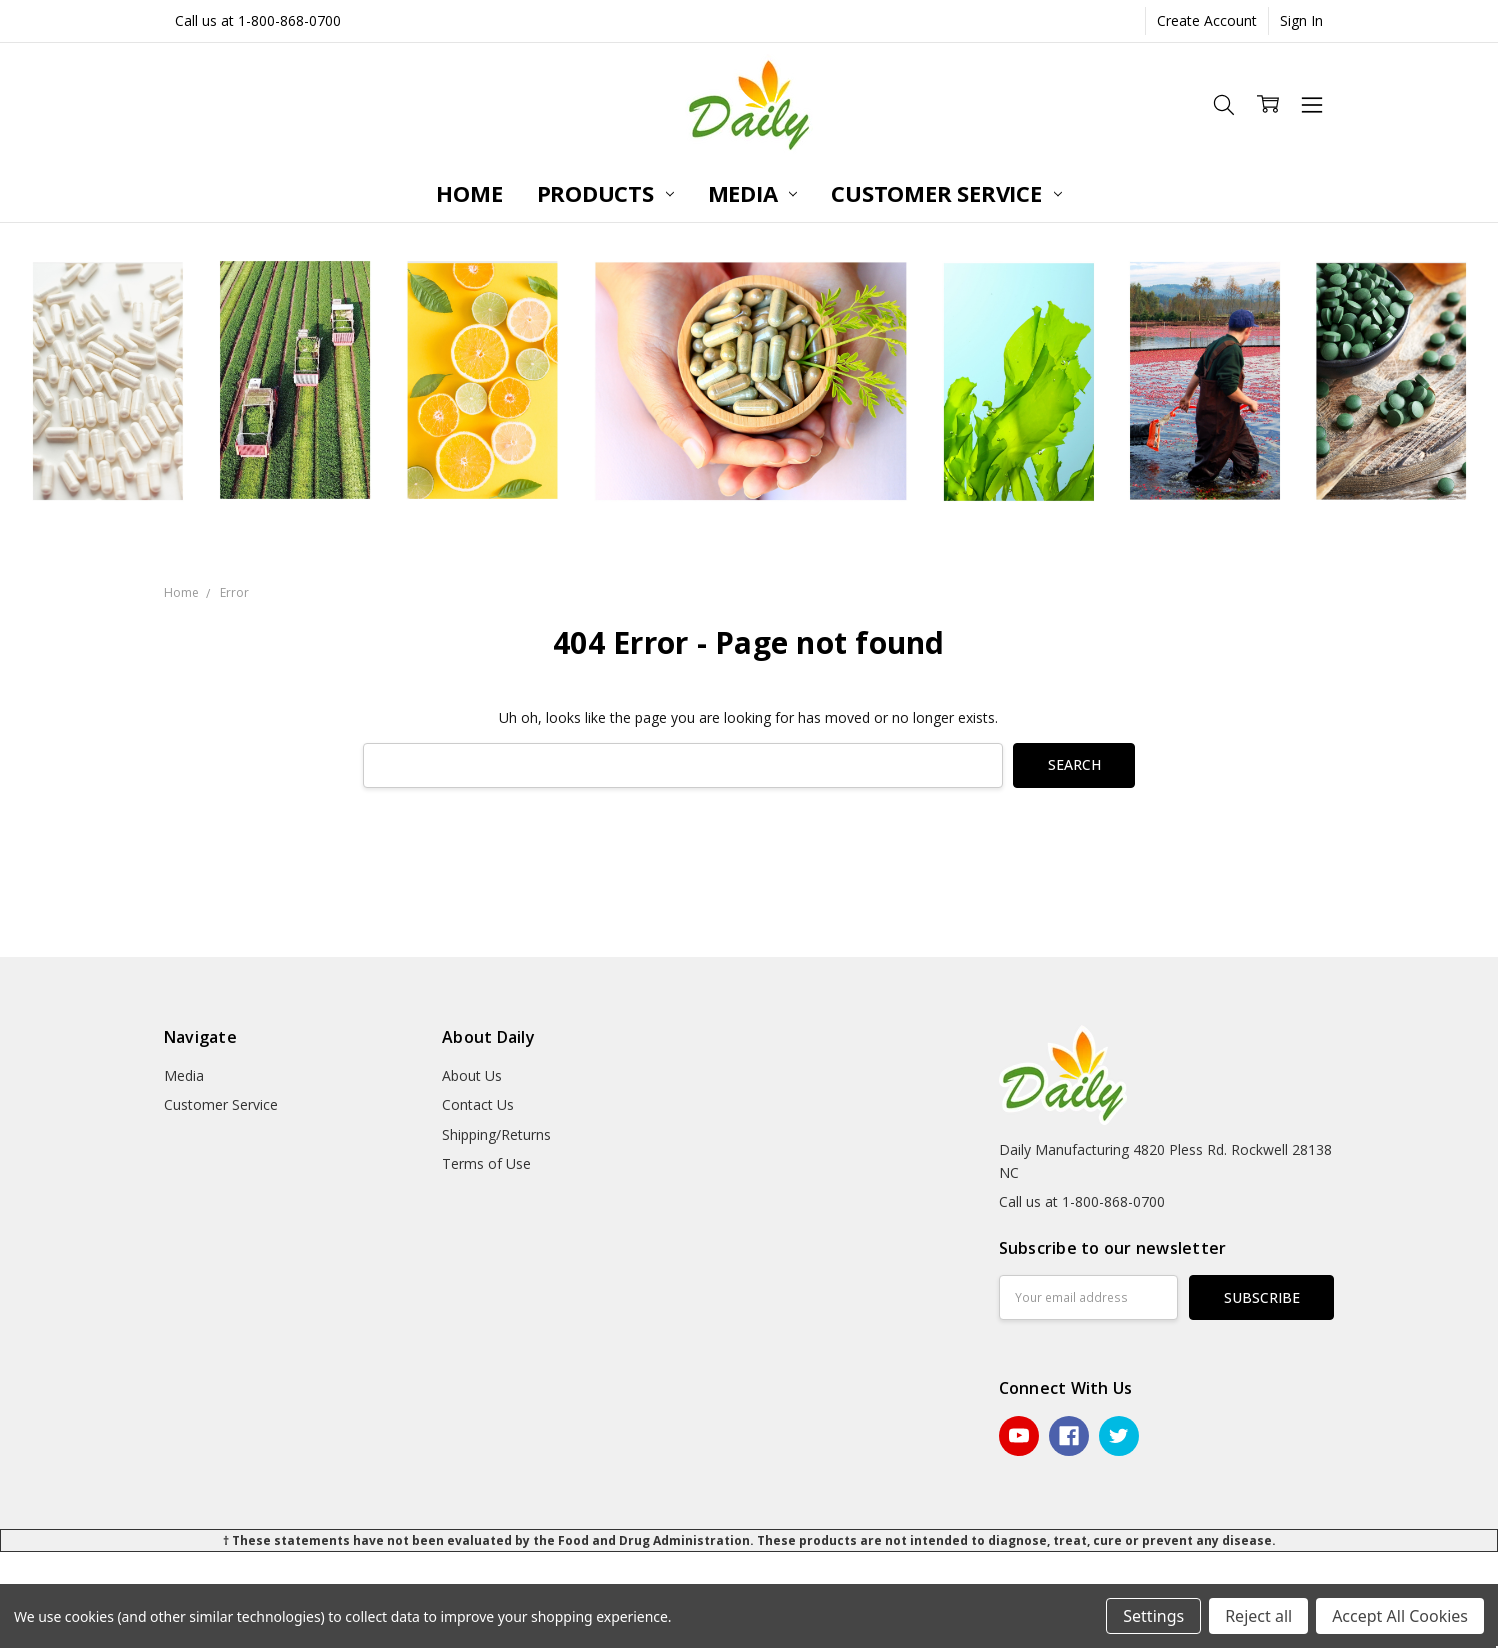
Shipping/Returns (496, 1134)
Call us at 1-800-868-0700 (258, 20)
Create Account (1207, 20)
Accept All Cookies (1400, 1616)
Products (605, 193)
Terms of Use (486, 1163)
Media (753, 193)
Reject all (1258, 1616)
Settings (1153, 1616)
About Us (472, 1075)
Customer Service (946, 193)
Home (469, 193)
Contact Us (478, 1104)
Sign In (1301, 20)
